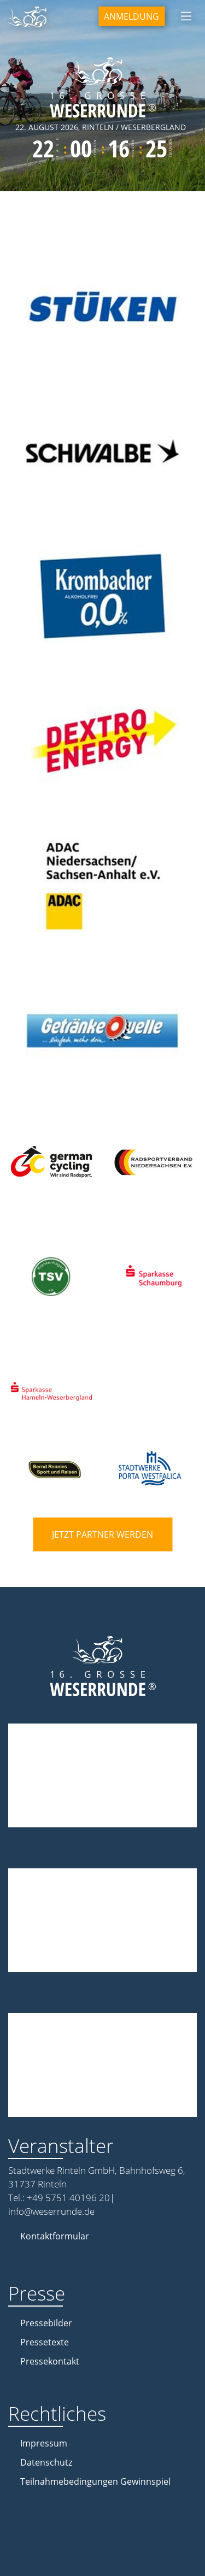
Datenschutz (46, 2462)
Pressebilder (46, 2323)
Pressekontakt (49, 2361)
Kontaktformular (54, 2236)
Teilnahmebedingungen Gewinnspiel (95, 2481)
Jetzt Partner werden (102, 1534)
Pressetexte (44, 2342)
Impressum (43, 2443)
